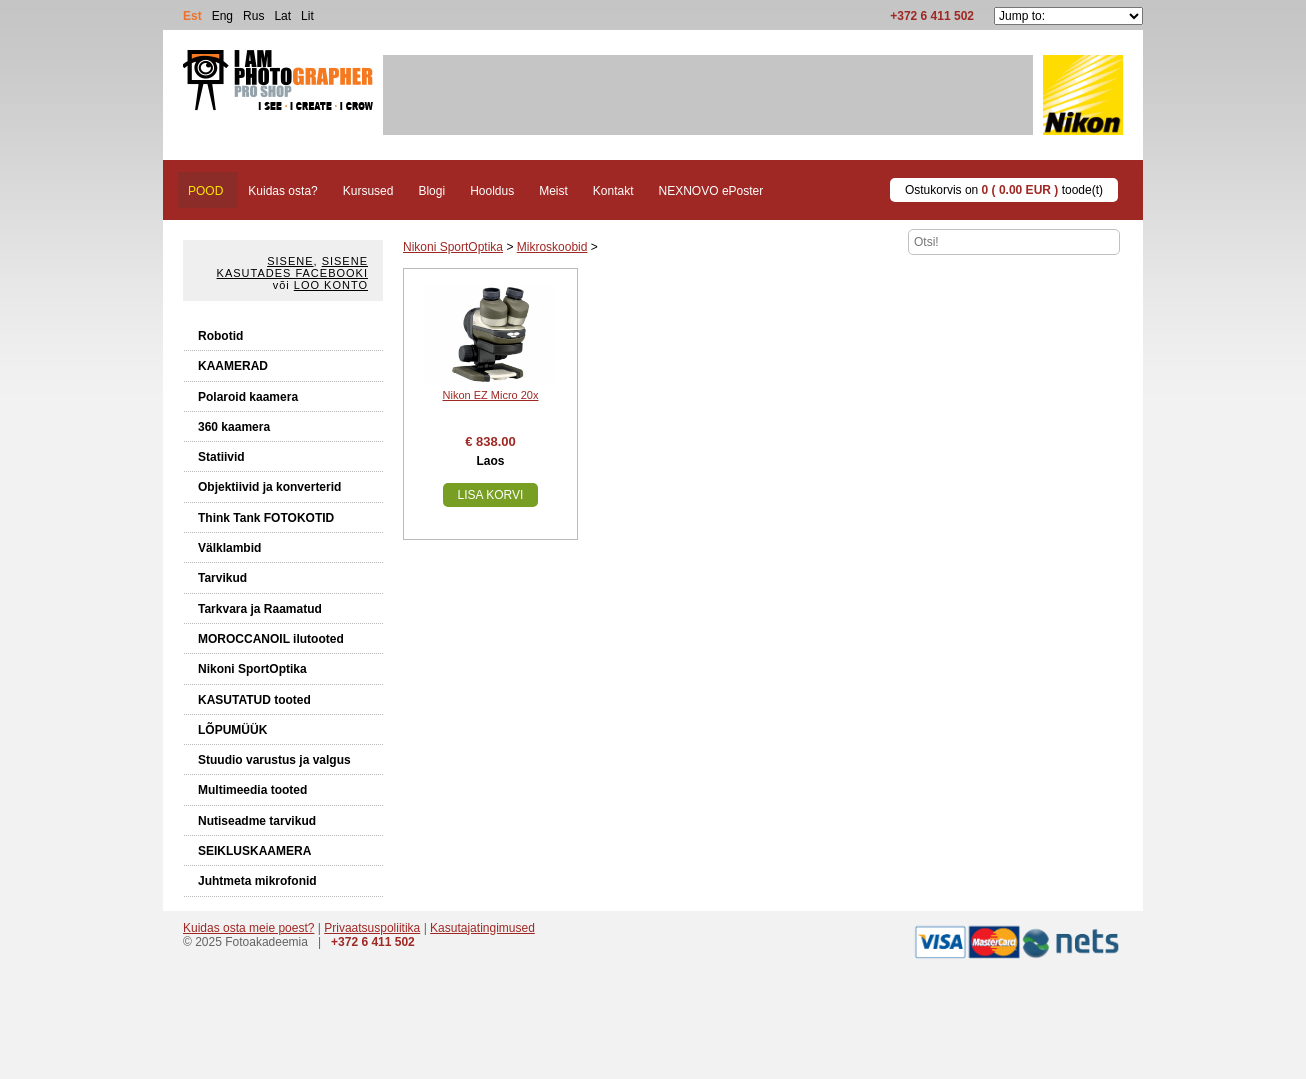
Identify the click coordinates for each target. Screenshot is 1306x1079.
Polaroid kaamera (248, 397)
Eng (222, 16)
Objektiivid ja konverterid (269, 487)
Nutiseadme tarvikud (257, 821)
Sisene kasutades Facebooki (292, 267)
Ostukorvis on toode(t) (1004, 190)
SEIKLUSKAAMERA (254, 851)
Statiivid (221, 457)
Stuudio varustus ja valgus (274, 760)
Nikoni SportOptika (252, 669)
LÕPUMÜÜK (232, 730)
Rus (253, 16)
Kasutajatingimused (482, 928)
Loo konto (331, 285)
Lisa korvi (491, 495)
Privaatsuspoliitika (372, 928)
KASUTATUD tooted (254, 700)
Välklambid (229, 548)
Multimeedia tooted (252, 790)
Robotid (220, 336)
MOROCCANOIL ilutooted (271, 639)
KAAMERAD (233, 366)
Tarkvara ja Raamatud (260, 609)
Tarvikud (222, 578)
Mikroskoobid (552, 247)
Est (192, 16)
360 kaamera (234, 427)
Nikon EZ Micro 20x (491, 395)
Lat (282, 16)
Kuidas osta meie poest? (248, 928)
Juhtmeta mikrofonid (257, 881)
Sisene (290, 261)
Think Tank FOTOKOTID (266, 518)
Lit (307, 16)
